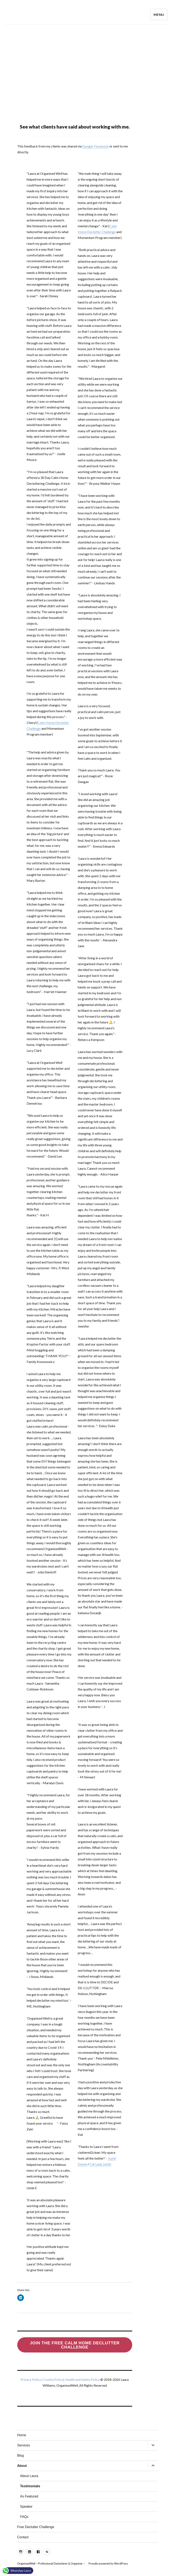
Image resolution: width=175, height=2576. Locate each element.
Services (23, 2445)
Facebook (101, 146)
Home (21, 2435)
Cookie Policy (53, 2379)
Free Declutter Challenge (35, 2527)
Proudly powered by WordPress (108, 2563)
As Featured (29, 2496)
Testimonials (30, 2486)
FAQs (24, 2517)
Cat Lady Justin (100, 2164)
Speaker (26, 2506)
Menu (159, 14)
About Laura (29, 2476)
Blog (20, 2455)
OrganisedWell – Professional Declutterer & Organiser (50, 2563)
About (22, 2465)
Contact (23, 2537)
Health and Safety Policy (82, 2379)
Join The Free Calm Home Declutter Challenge (75, 2345)
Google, (88, 146)
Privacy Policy (31, 2379)
